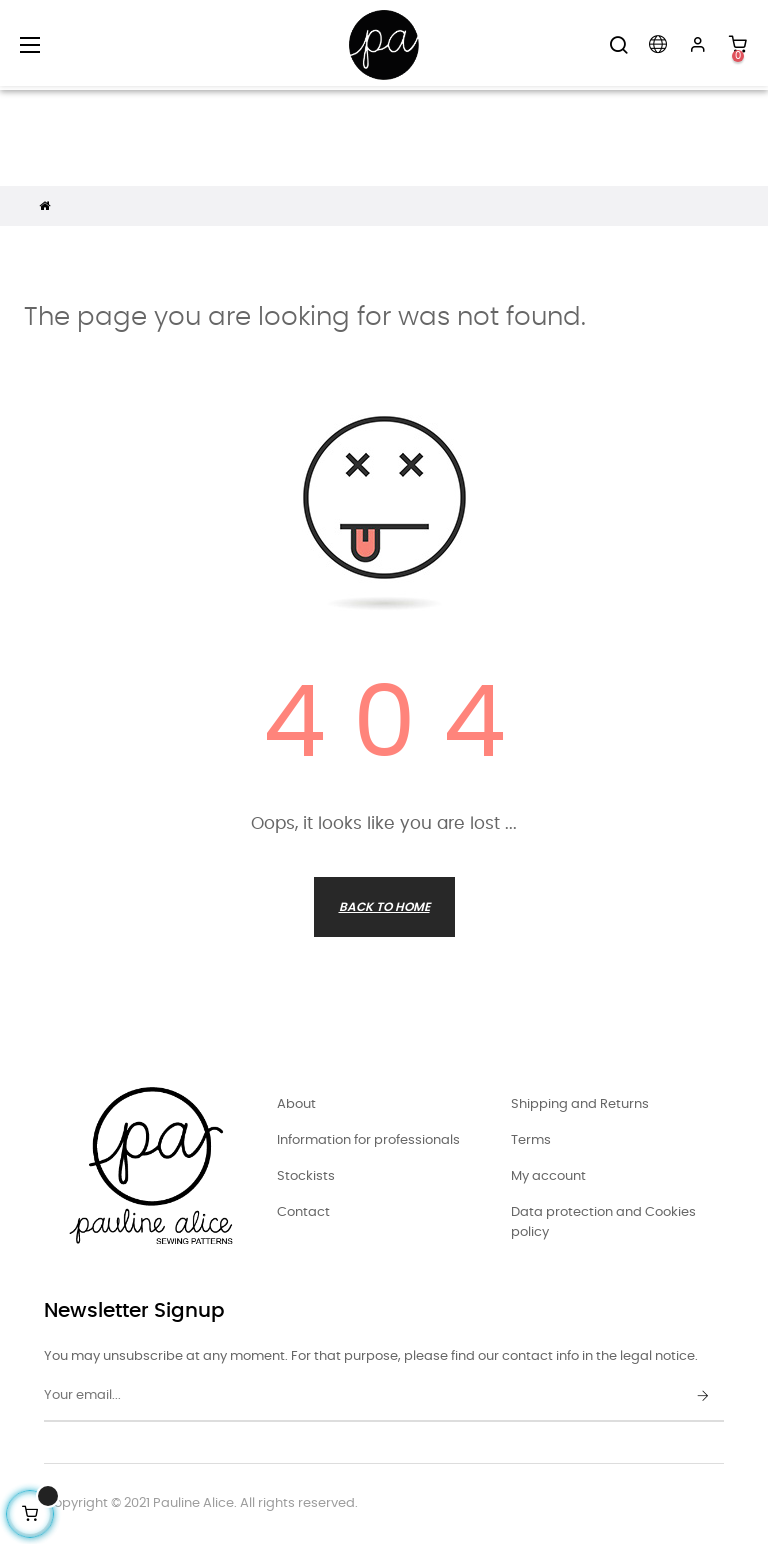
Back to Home (384, 907)
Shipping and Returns (580, 1104)
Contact (303, 1212)
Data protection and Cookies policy (603, 1222)
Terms (531, 1140)
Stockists (306, 1176)
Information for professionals (368, 1140)
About (296, 1104)
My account (548, 1176)
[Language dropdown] (658, 45)
